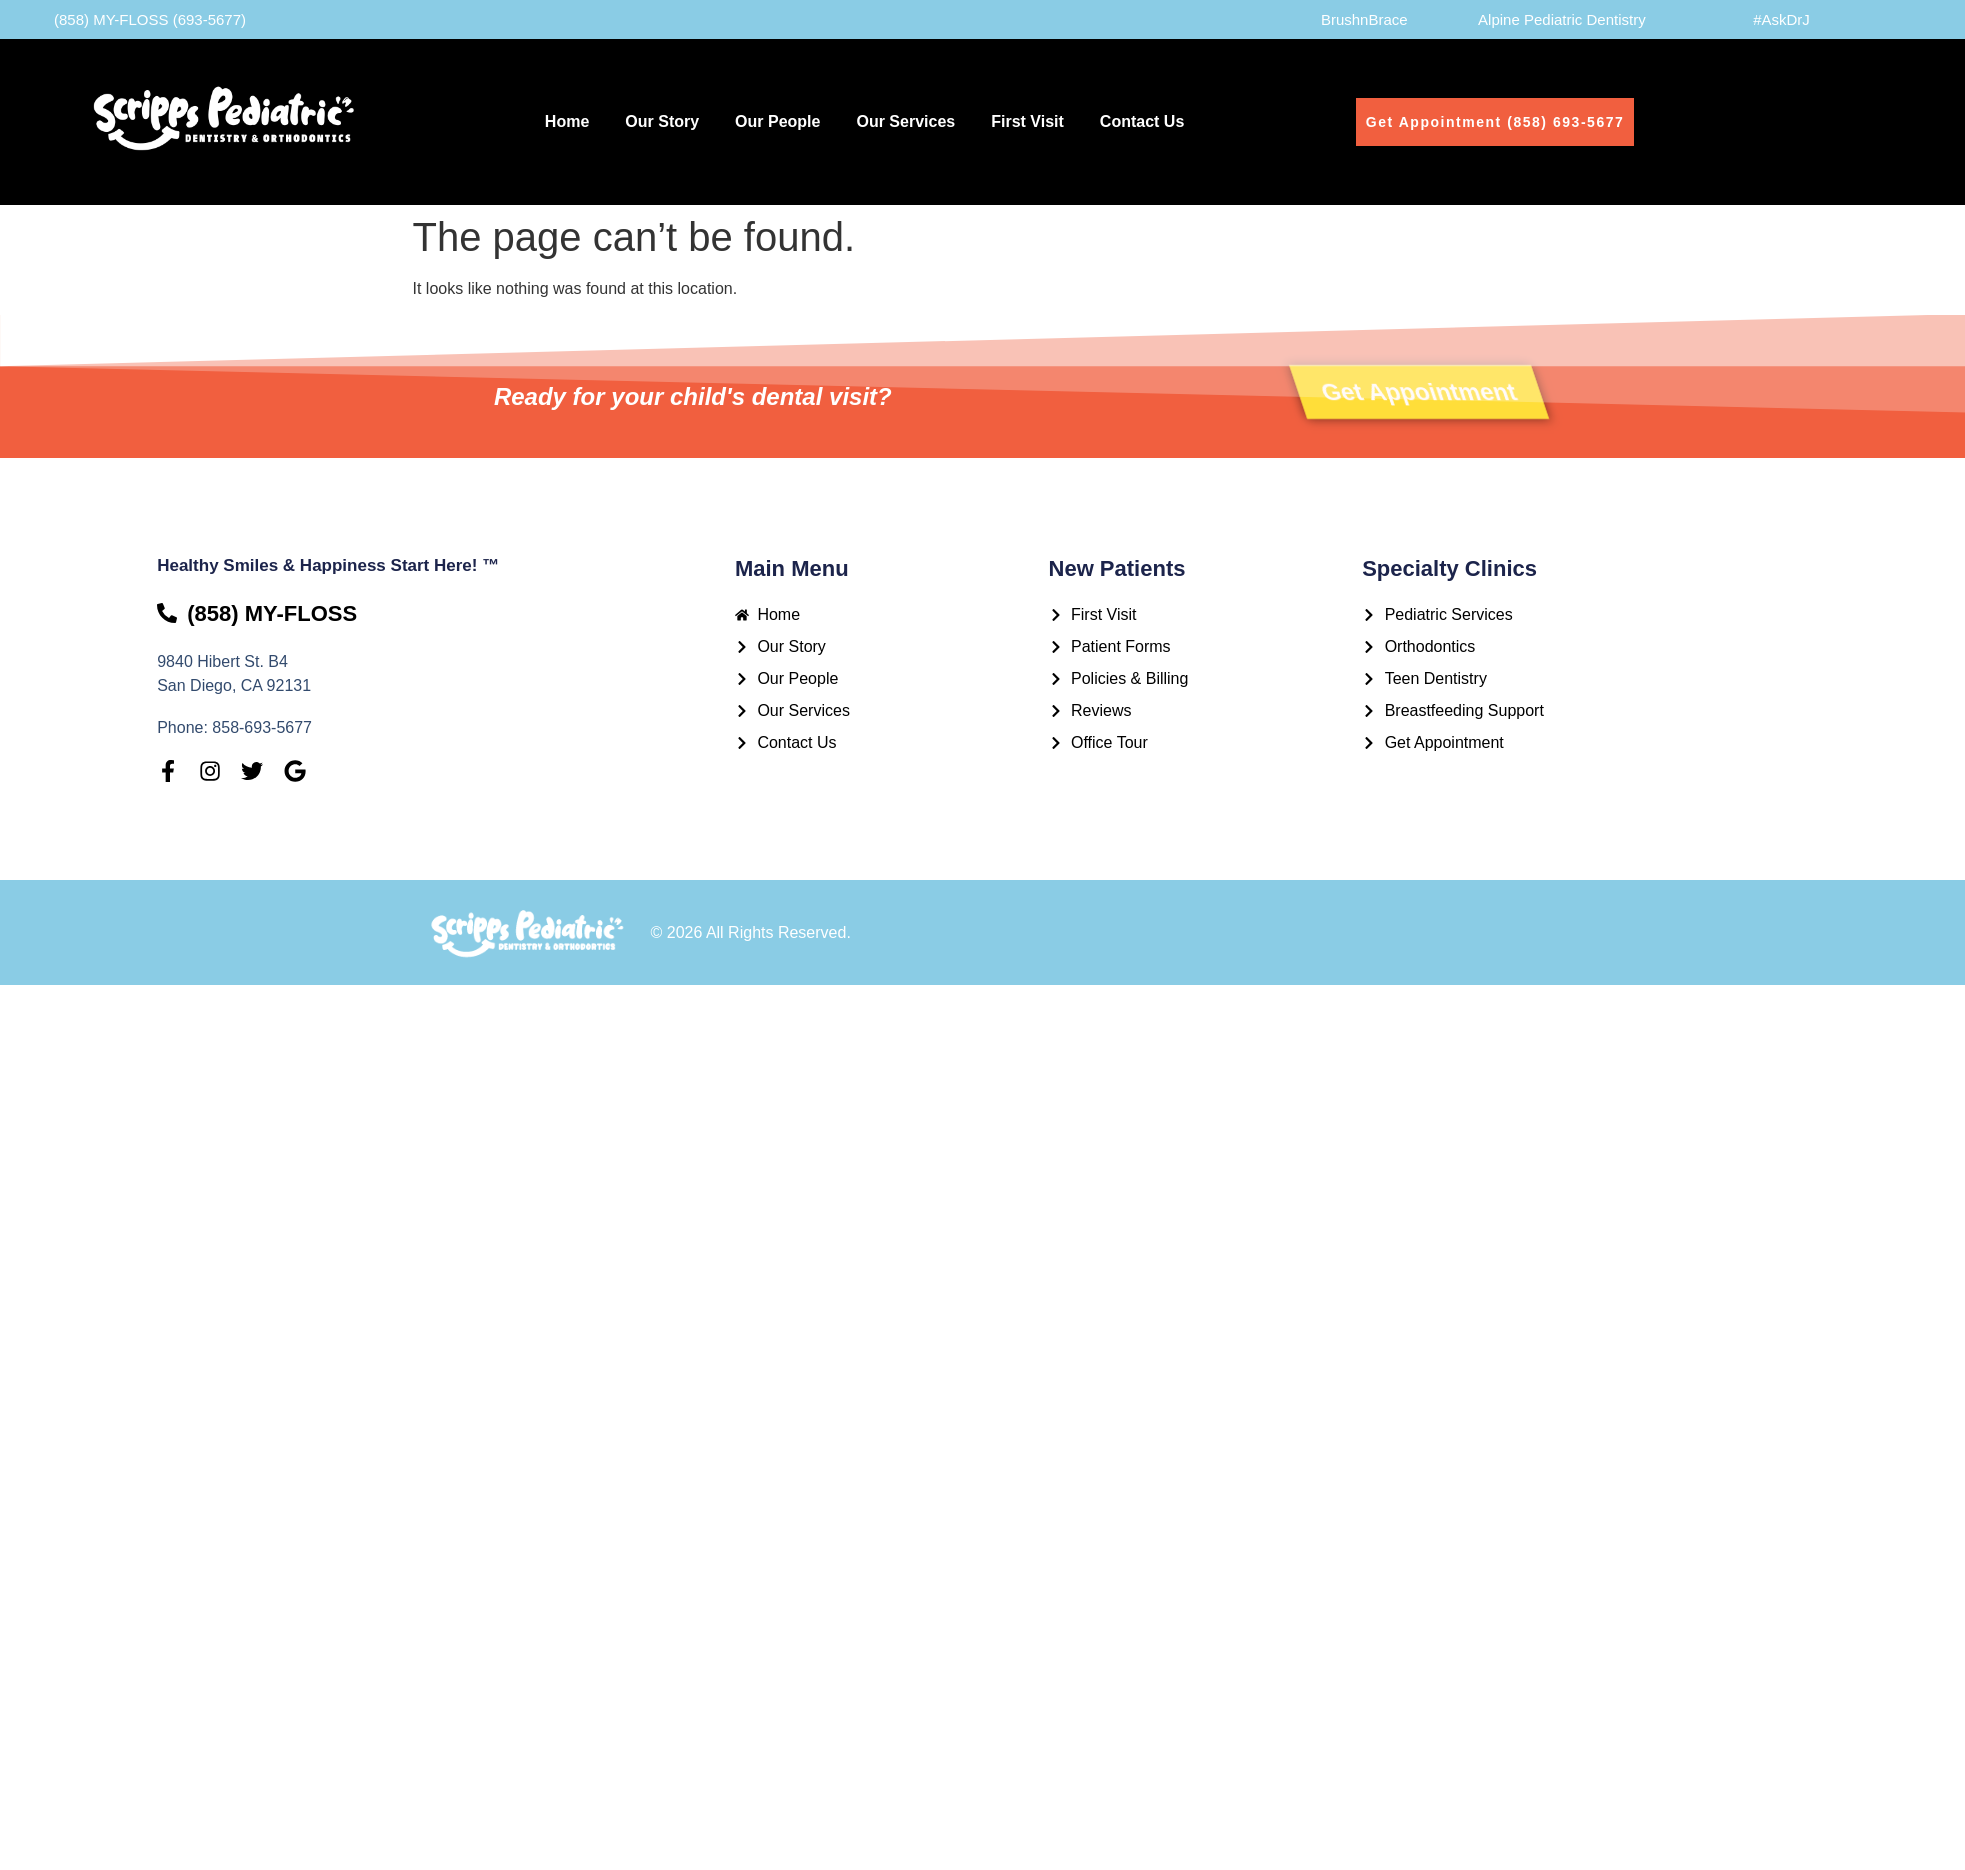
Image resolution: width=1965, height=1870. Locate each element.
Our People (777, 121)
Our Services (905, 121)
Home (567, 121)
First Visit (1027, 121)
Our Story (662, 121)
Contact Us (1142, 121)
